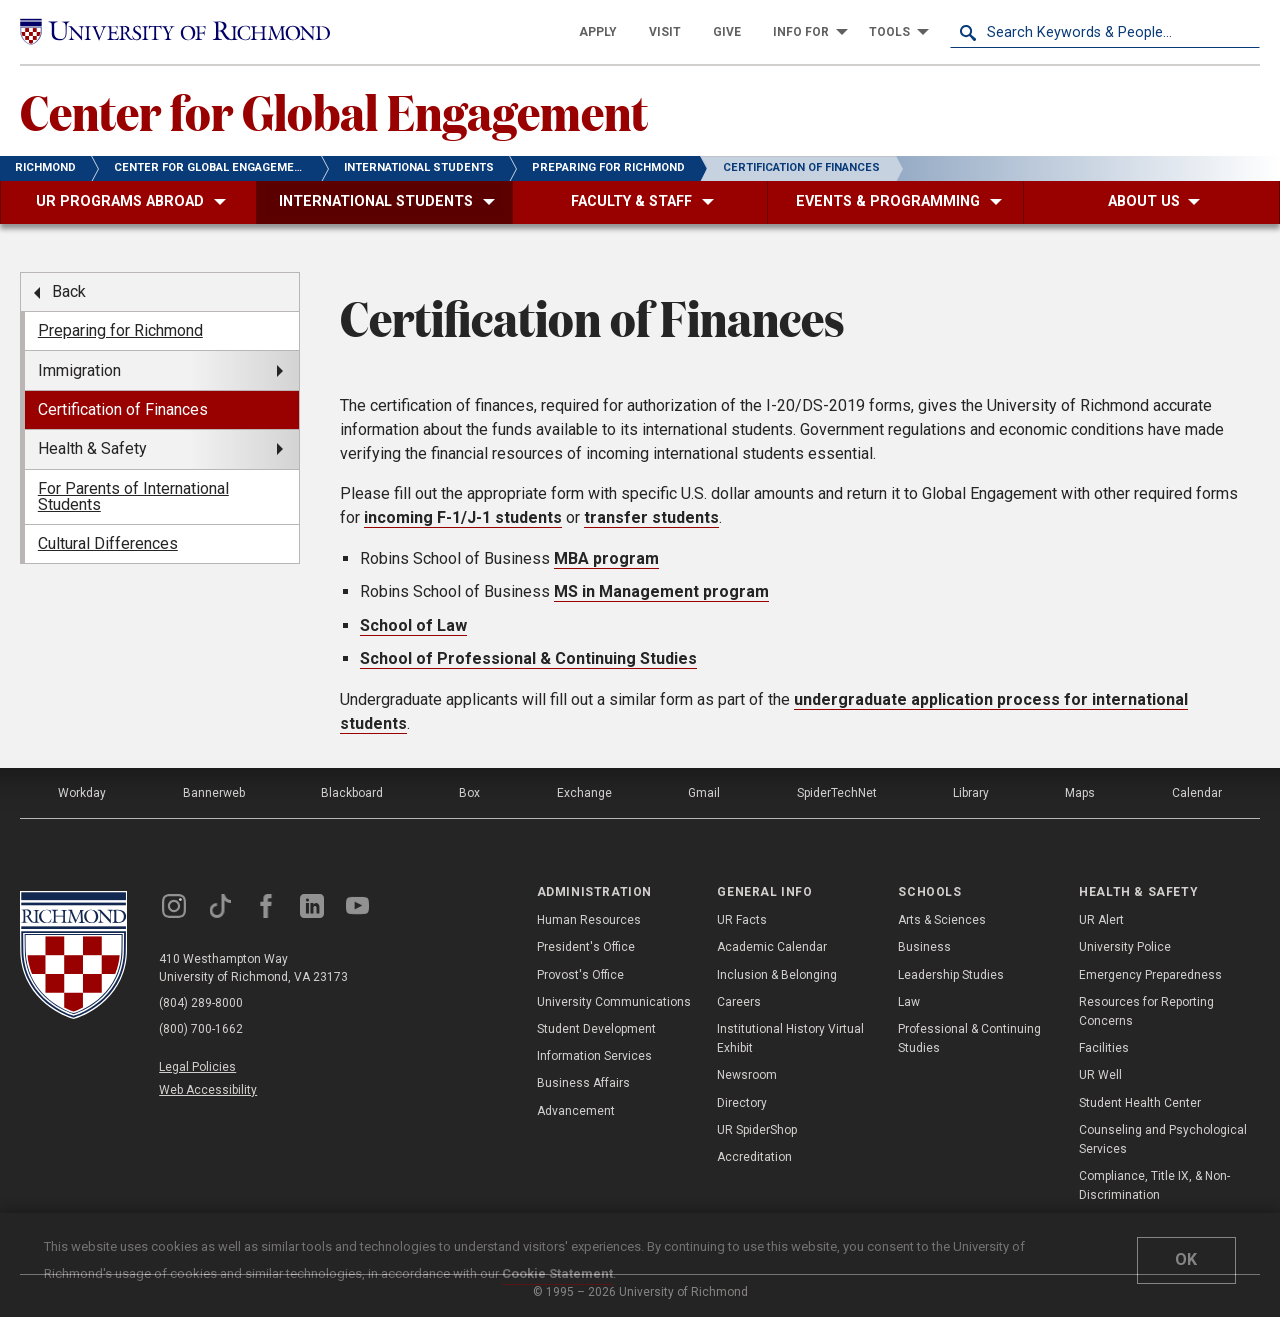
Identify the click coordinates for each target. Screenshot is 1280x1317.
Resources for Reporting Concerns (1146, 1011)
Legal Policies (197, 1067)
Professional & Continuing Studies (969, 1038)
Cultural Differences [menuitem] (108, 543)
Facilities (1104, 1048)
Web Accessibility (208, 1090)
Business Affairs (583, 1083)
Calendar (1197, 793)
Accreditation (754, 1157)
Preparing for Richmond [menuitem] (120, 330)
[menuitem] (598, 32)
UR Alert (1101, 920)
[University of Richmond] (175, 31)
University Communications (614, 1002)
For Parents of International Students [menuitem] (133, 496)
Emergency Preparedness (1150, 975)
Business (924, 947)
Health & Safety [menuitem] (92, 448)
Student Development (596, 1029)
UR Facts (742, 920)
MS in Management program (661, 591)
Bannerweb (214, 793)
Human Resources (589, 920)
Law (909, 1002)
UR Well (1100, 1075)
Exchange (584, 793)
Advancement (576, 1111)
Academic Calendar (772, 947)
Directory (742, 1103)
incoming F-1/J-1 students (463, 517)
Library (971, 793)
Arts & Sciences (942, 920)
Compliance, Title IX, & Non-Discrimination (1154, 1185)
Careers (739, 1002)
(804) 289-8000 (201, 1003)
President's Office (586, 947)
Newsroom (747, 1075)
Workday (82, 793)
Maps (1080, 793)
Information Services (594, 1056)
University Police (1125, 947)
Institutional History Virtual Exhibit (790, 1038)
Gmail (704, 793)
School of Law (413, 625)
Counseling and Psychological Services (1163, 1139)
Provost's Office (580, 975)
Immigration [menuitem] (79, 370)
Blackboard (352, 793)
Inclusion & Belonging (777, 975)
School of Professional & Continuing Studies (528, 658)
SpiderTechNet (837, 793)
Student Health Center (1140, 1103)
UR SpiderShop (757, 1130)
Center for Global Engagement (334, 111)
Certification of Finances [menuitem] (123, 409)
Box (469, 793)
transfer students (651, 517)
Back (69, 291)
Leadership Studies (951, 975)
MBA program (606, 558)
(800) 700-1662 (201, 1029)
